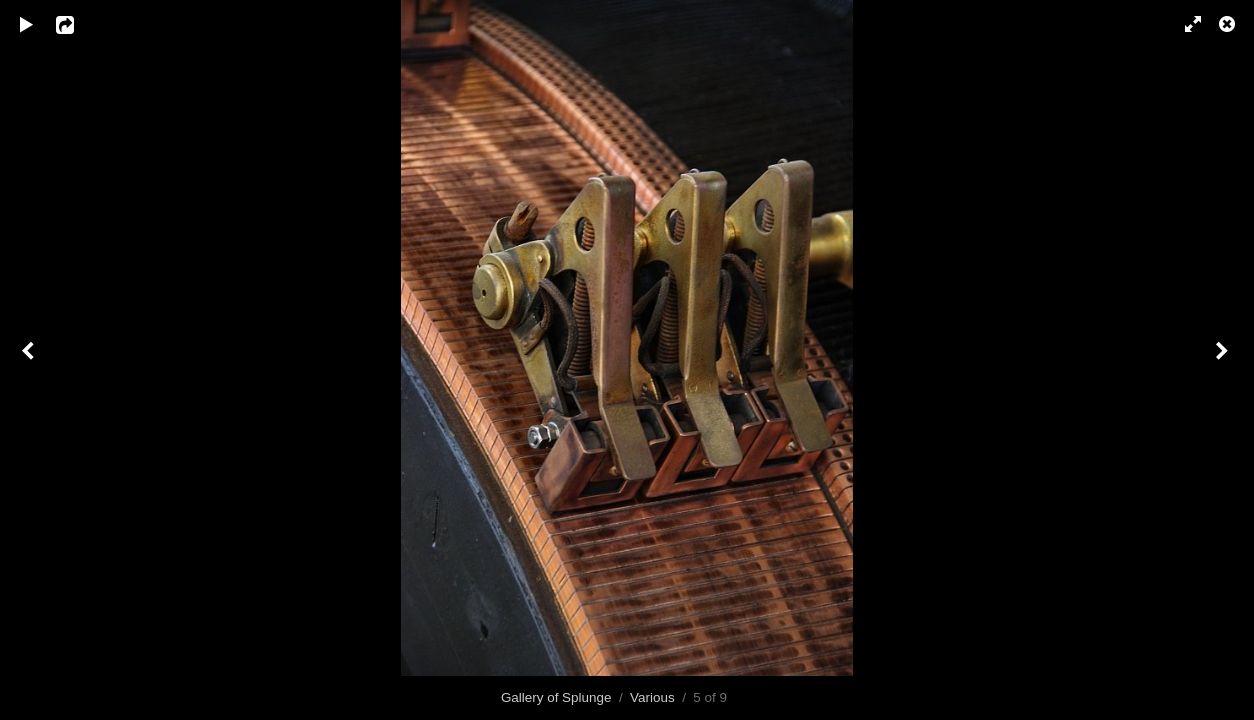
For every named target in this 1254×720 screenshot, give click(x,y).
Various (652, 697)
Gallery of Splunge (556, 697)
